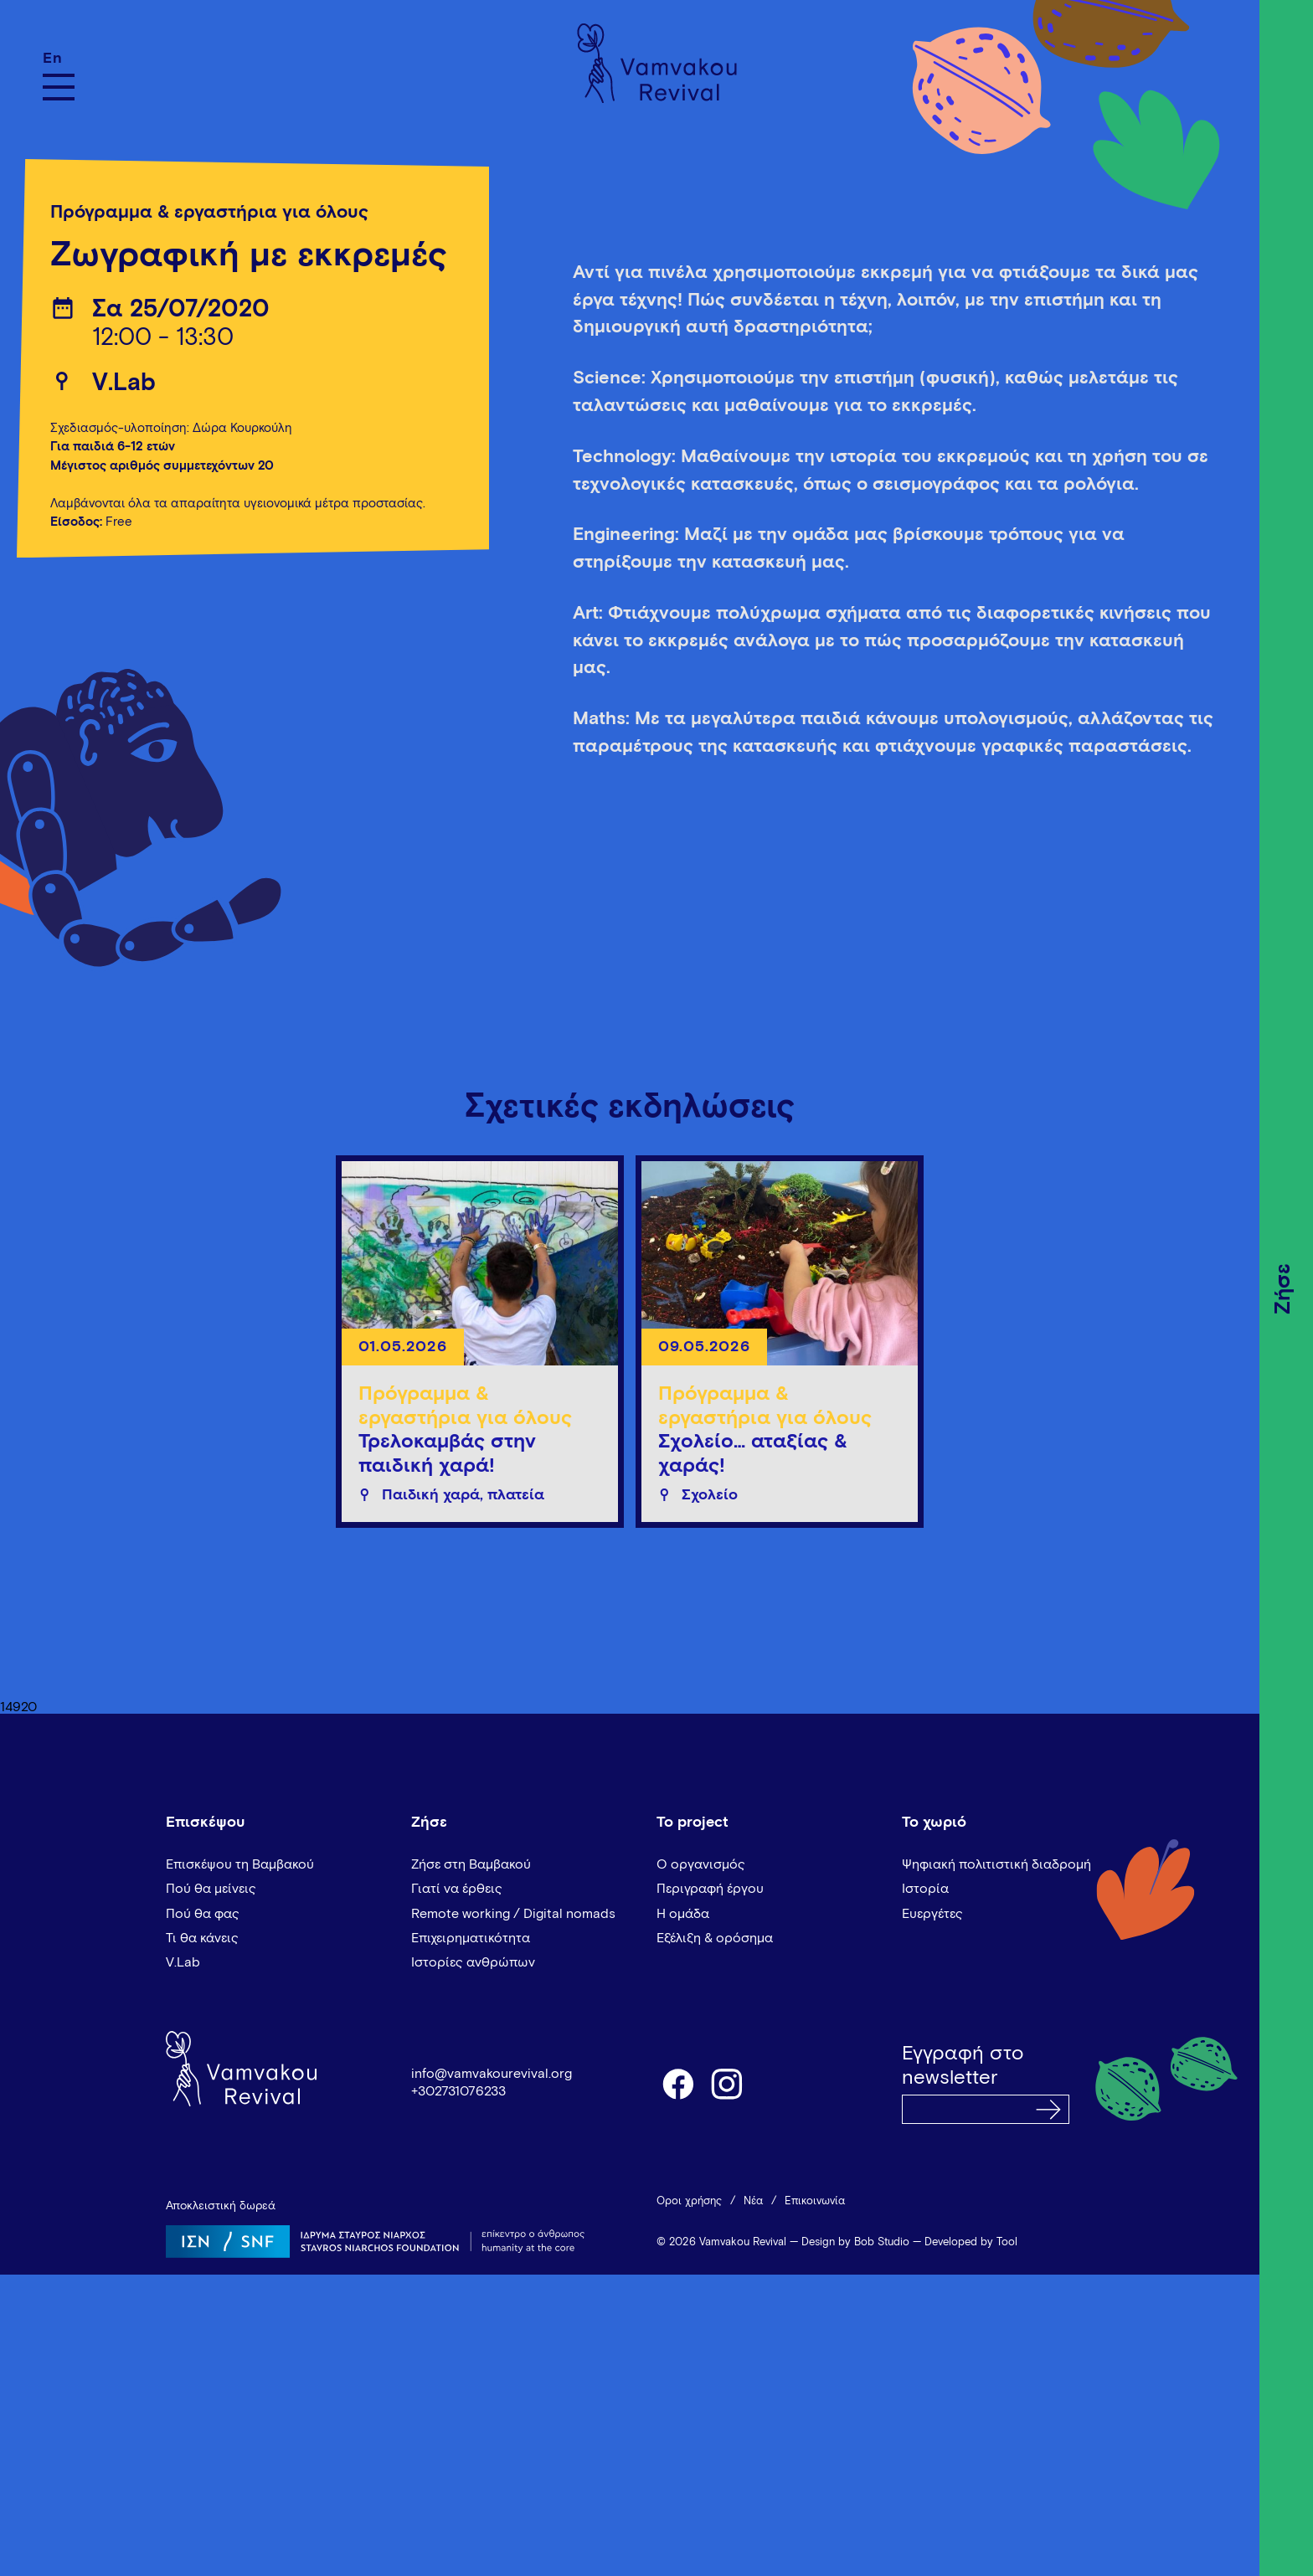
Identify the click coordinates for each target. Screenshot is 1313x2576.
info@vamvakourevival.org (491, 2073)
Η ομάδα (682, 1913)
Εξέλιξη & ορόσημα (714, 1938)
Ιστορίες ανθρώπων (473, 1962)
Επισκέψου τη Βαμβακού (240, 1864)
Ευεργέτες (932, 1913)
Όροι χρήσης (689, 2201)
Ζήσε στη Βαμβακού (471, 1864)
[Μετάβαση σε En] (59, 58)
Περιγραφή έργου (710, 1888)
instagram (728, 2083)
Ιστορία (925, 1888)
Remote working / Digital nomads (513, 1913)
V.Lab (124, 383)
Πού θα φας (202, 1913)
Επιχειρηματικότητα (470, 1938)
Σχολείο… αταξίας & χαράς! (752, 1454)
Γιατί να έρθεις (456, 1888)
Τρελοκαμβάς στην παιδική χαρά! (447, 1454)
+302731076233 (458, 2091)
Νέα (753, 2201)
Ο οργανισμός (700, 1864)
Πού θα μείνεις (211, 1888)
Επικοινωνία (815, 2201)
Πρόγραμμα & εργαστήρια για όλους (209, 212)
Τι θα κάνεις (202, 1938)
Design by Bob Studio (855, 2242)
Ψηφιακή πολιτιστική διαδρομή (996, 1864)
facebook (677, 2083)
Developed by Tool (970, 2242)
